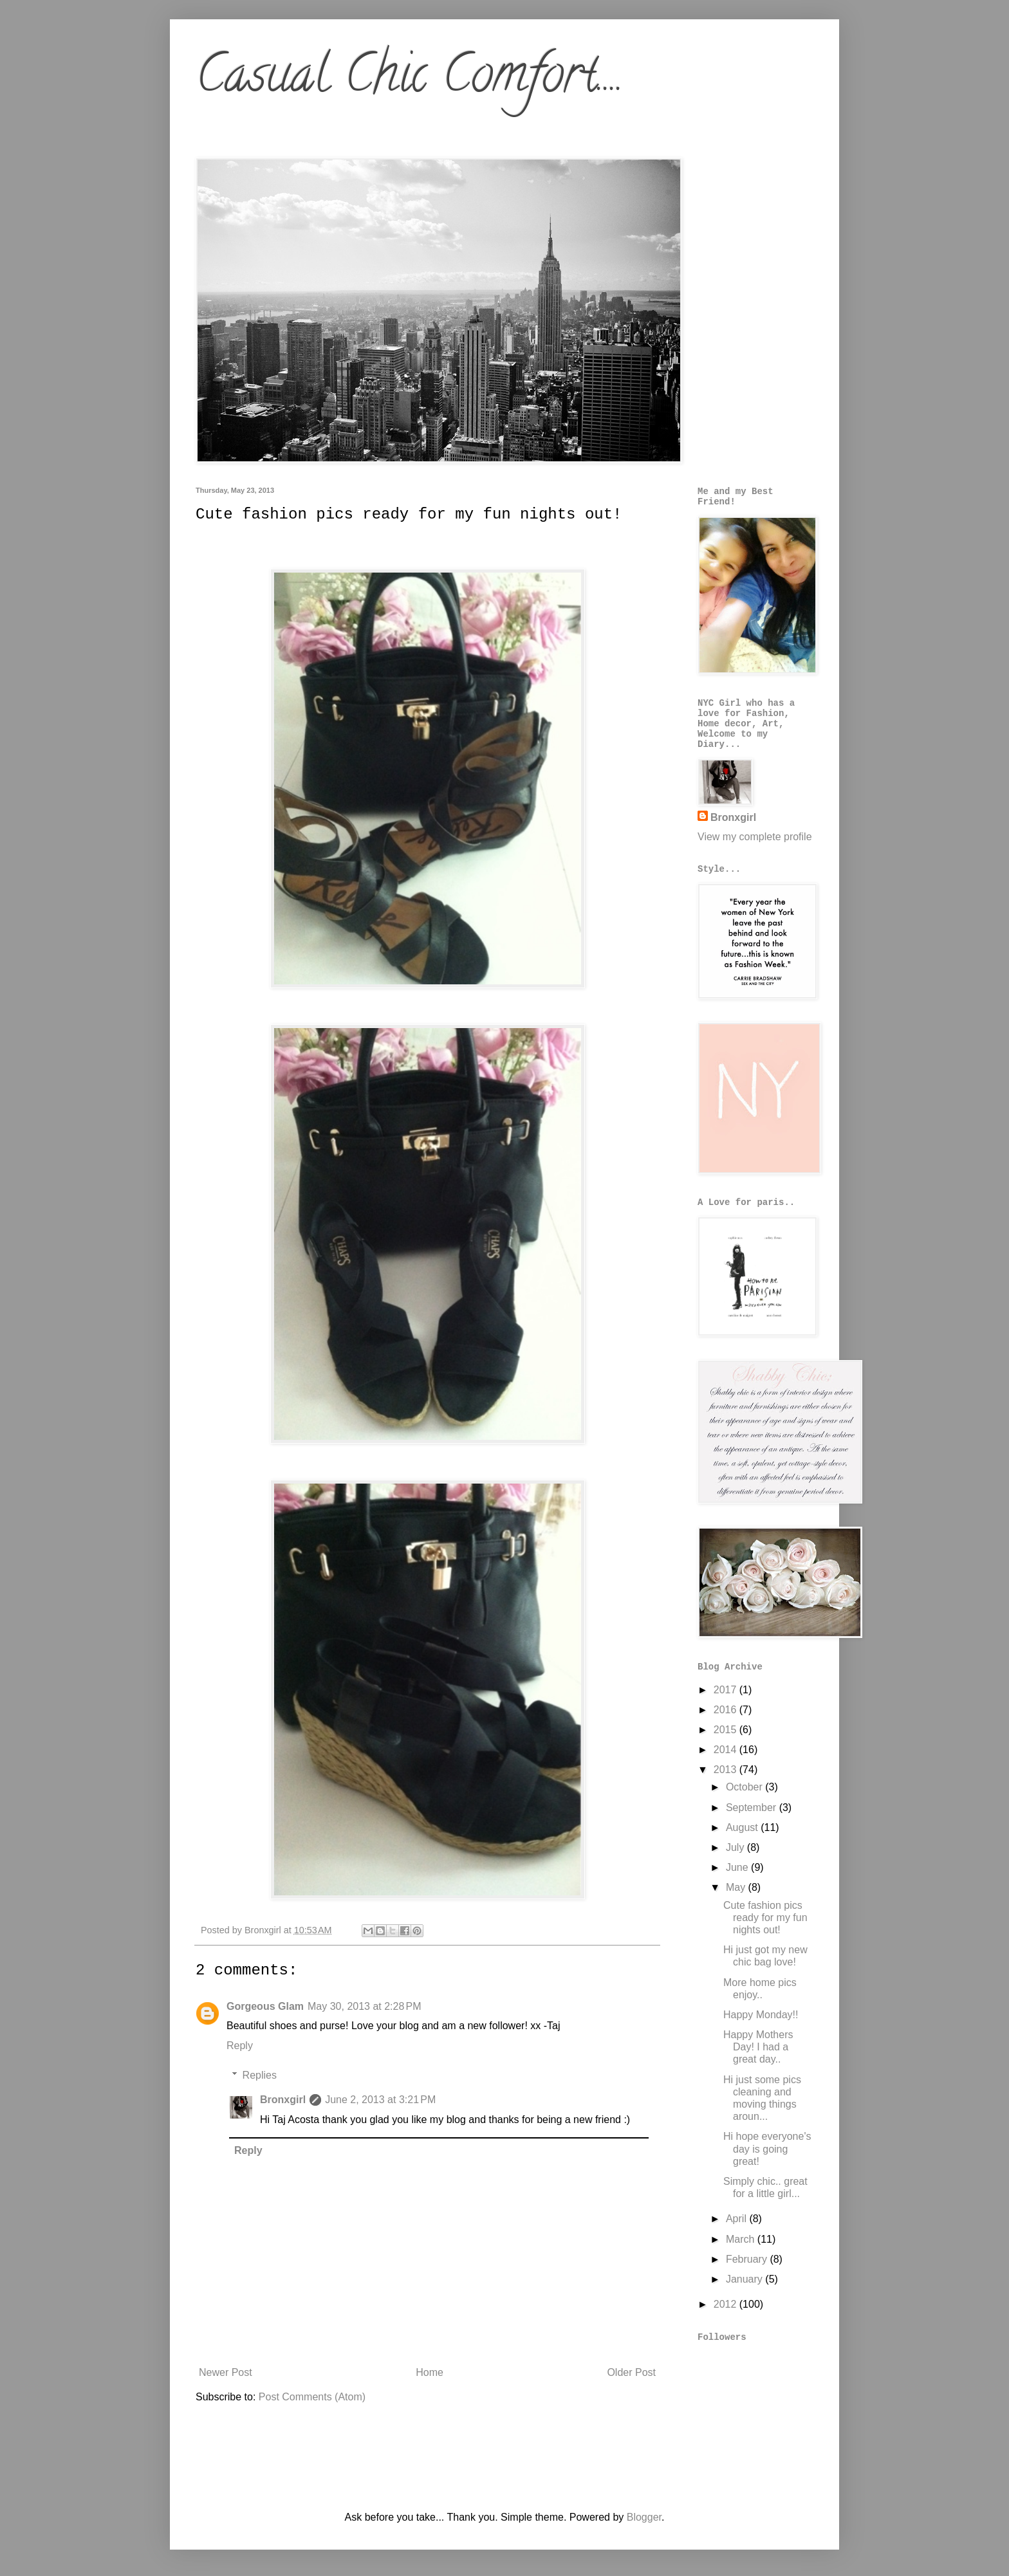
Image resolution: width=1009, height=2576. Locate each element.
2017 (726, 1689)
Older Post (631, 2372)
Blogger (644, 2517)
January (745, 2279)
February (748, 2259)
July (736, 1847)
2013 (726, 1769)
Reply (240, 2045)
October (745, 1786)
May (737, 1887)
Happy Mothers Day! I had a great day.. (758, 2047)
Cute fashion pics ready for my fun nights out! (765, 1917)
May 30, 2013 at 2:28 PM (364, 2006)
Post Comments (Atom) (312, 2396)
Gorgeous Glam (265, 2006)
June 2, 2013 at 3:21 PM (380, 2099)
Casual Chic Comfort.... (410, 80)
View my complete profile (755, 836)
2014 (726, 1749)
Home (429, 2372)
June (738, 1867)
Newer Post (225, 2372)
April (737, 2218)
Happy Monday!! (761, 2014)
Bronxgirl (283, 2099)
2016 (726, 1709)
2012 (726, 2304)
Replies (260, 2075)
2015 (726, 1729)
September (752, 1807)
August (743, 1827)
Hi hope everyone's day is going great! (767, 2148)
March (741, 2239)
